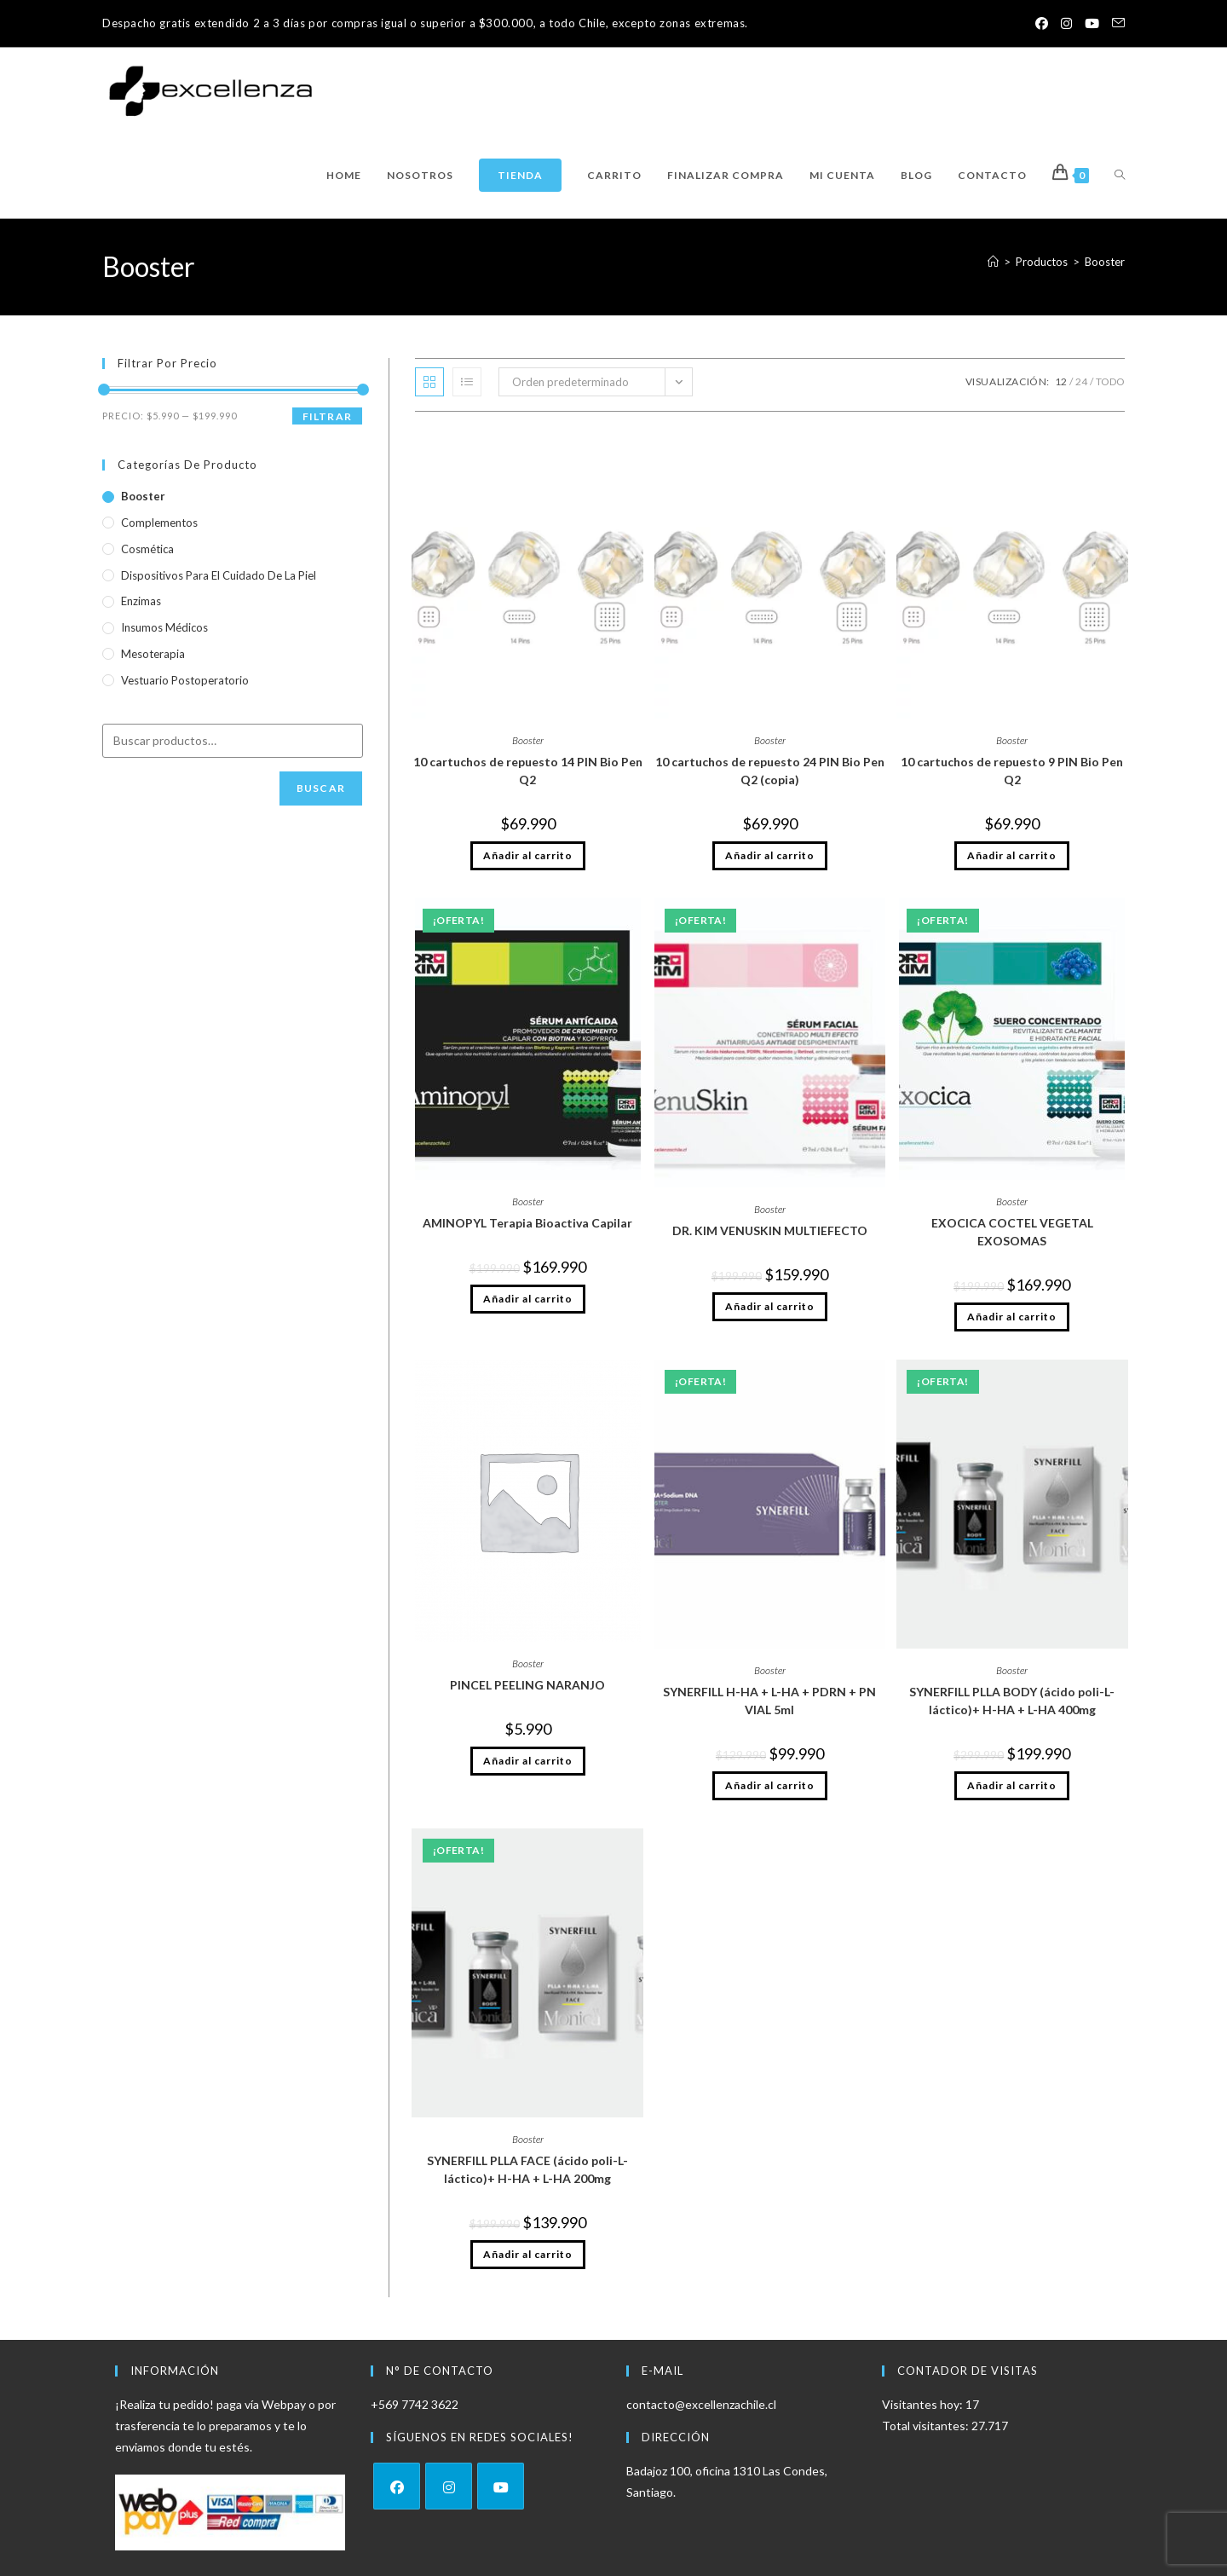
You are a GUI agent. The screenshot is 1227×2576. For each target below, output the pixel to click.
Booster (1105, 262)
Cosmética (147, 549)
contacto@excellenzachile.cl (701, 2404)
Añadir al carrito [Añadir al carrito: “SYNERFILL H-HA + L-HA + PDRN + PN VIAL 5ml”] (770, 1785)
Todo (1110, 381)
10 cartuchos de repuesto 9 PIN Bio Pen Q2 (1012, 770)
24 (1081, 381)
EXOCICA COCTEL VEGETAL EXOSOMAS (1012, 1232)
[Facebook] (396, 2486)
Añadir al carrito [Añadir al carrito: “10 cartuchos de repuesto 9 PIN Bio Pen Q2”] (1012, 855)
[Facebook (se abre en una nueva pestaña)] (1034, 23)
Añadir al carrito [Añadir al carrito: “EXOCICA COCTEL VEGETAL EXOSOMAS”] (1012, 1316)
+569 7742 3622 (414, 2404)
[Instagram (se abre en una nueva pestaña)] (1061, 23)
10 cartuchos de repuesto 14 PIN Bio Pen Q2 (527, 770)
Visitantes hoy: (923, 2404)
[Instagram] (448, 2486)
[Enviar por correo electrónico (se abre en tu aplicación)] (1114, 23)
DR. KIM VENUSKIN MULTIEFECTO (769, 1230)
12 (1061, 381)
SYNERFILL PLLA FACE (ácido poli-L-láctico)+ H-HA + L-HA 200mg (527, 2169)
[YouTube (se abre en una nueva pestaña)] (1089, 23)
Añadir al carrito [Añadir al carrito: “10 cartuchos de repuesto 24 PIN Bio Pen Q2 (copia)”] (770, 855)
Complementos (159, 522)
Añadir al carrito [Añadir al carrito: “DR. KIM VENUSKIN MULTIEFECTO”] (770, 1306)
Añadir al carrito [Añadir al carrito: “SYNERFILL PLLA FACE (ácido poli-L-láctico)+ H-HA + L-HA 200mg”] (528, 2254)
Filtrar (327, 416)
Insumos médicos (164, 627)
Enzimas (141, 601)
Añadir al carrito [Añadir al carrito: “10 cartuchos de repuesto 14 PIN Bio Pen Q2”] (528, 855)
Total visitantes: (926, 2425)
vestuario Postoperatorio (185, 680)
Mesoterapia (153, 654)
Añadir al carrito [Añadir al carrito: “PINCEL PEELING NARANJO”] (528, 1760)
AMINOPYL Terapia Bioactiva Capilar (527, 1223)
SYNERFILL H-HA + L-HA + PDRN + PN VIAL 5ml (769, 1700)
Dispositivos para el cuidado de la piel (218, 575)
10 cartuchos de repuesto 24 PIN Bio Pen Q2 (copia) (769, 770)
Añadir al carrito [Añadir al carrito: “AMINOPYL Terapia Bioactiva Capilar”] (528, 1298)
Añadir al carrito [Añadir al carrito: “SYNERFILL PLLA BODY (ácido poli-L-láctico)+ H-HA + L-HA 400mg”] (1012, 1785)
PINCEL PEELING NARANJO (527, 1685)
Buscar (321, 788)
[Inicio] (993, 262)
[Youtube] (500, 2486)
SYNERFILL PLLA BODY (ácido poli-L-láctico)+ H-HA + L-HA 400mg (1012, 1700)
